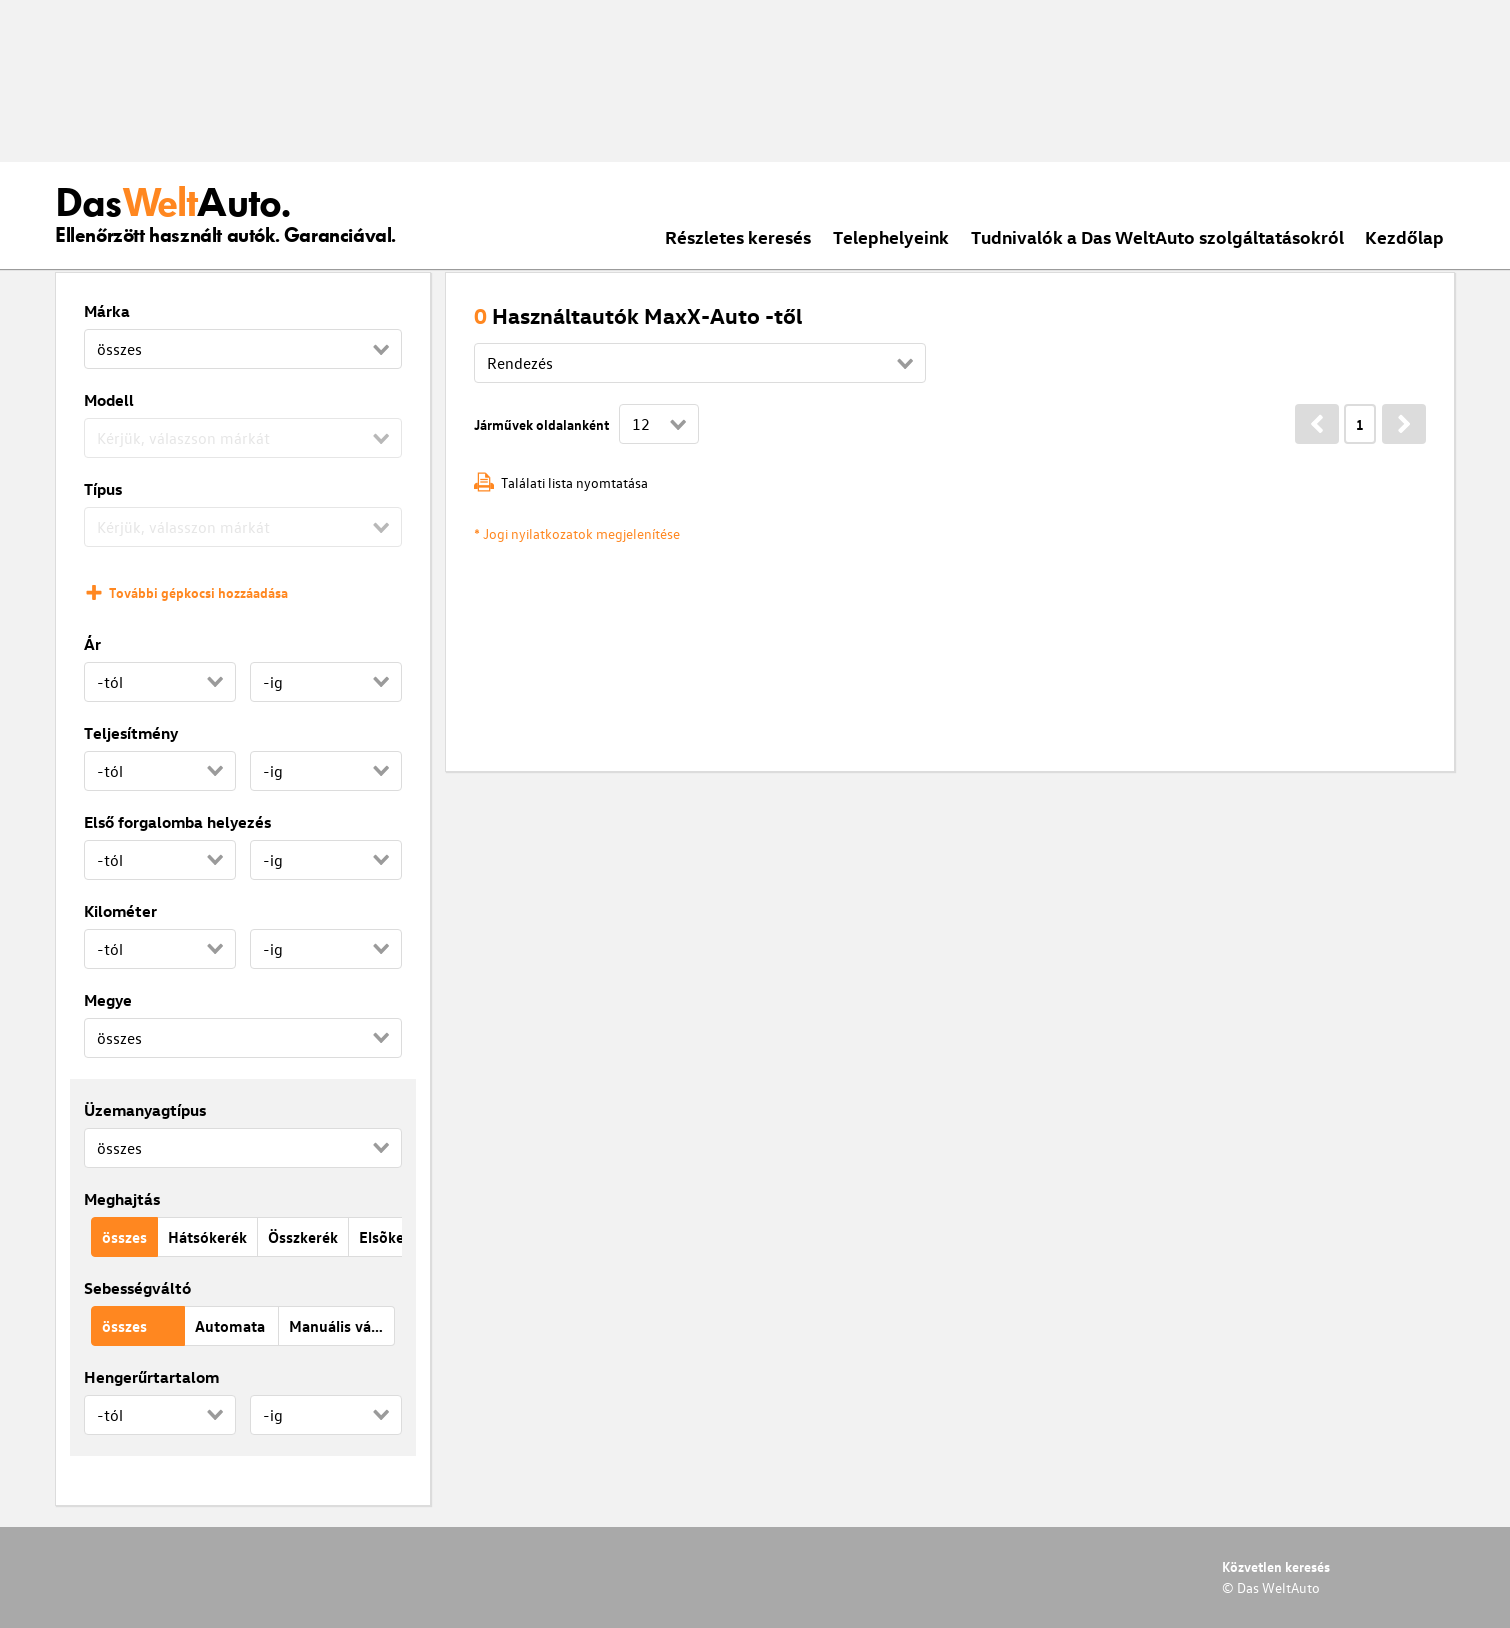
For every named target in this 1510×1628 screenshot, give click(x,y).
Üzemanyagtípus (145, 1110)
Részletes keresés (738, 236)
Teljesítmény (131, 733)
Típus (103, 489)
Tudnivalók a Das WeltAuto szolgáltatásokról (1157, 236)
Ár (92, 644)
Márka (107, 311)
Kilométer (120, 911)
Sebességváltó (137, 1288)
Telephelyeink (891, 236)
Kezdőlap (1404, 236)
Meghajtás (122, 1199)
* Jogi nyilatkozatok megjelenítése (577, 533)
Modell (109, 400)
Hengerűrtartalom (151, 1377)
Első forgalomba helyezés (177, 822)
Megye (108, 1000)
